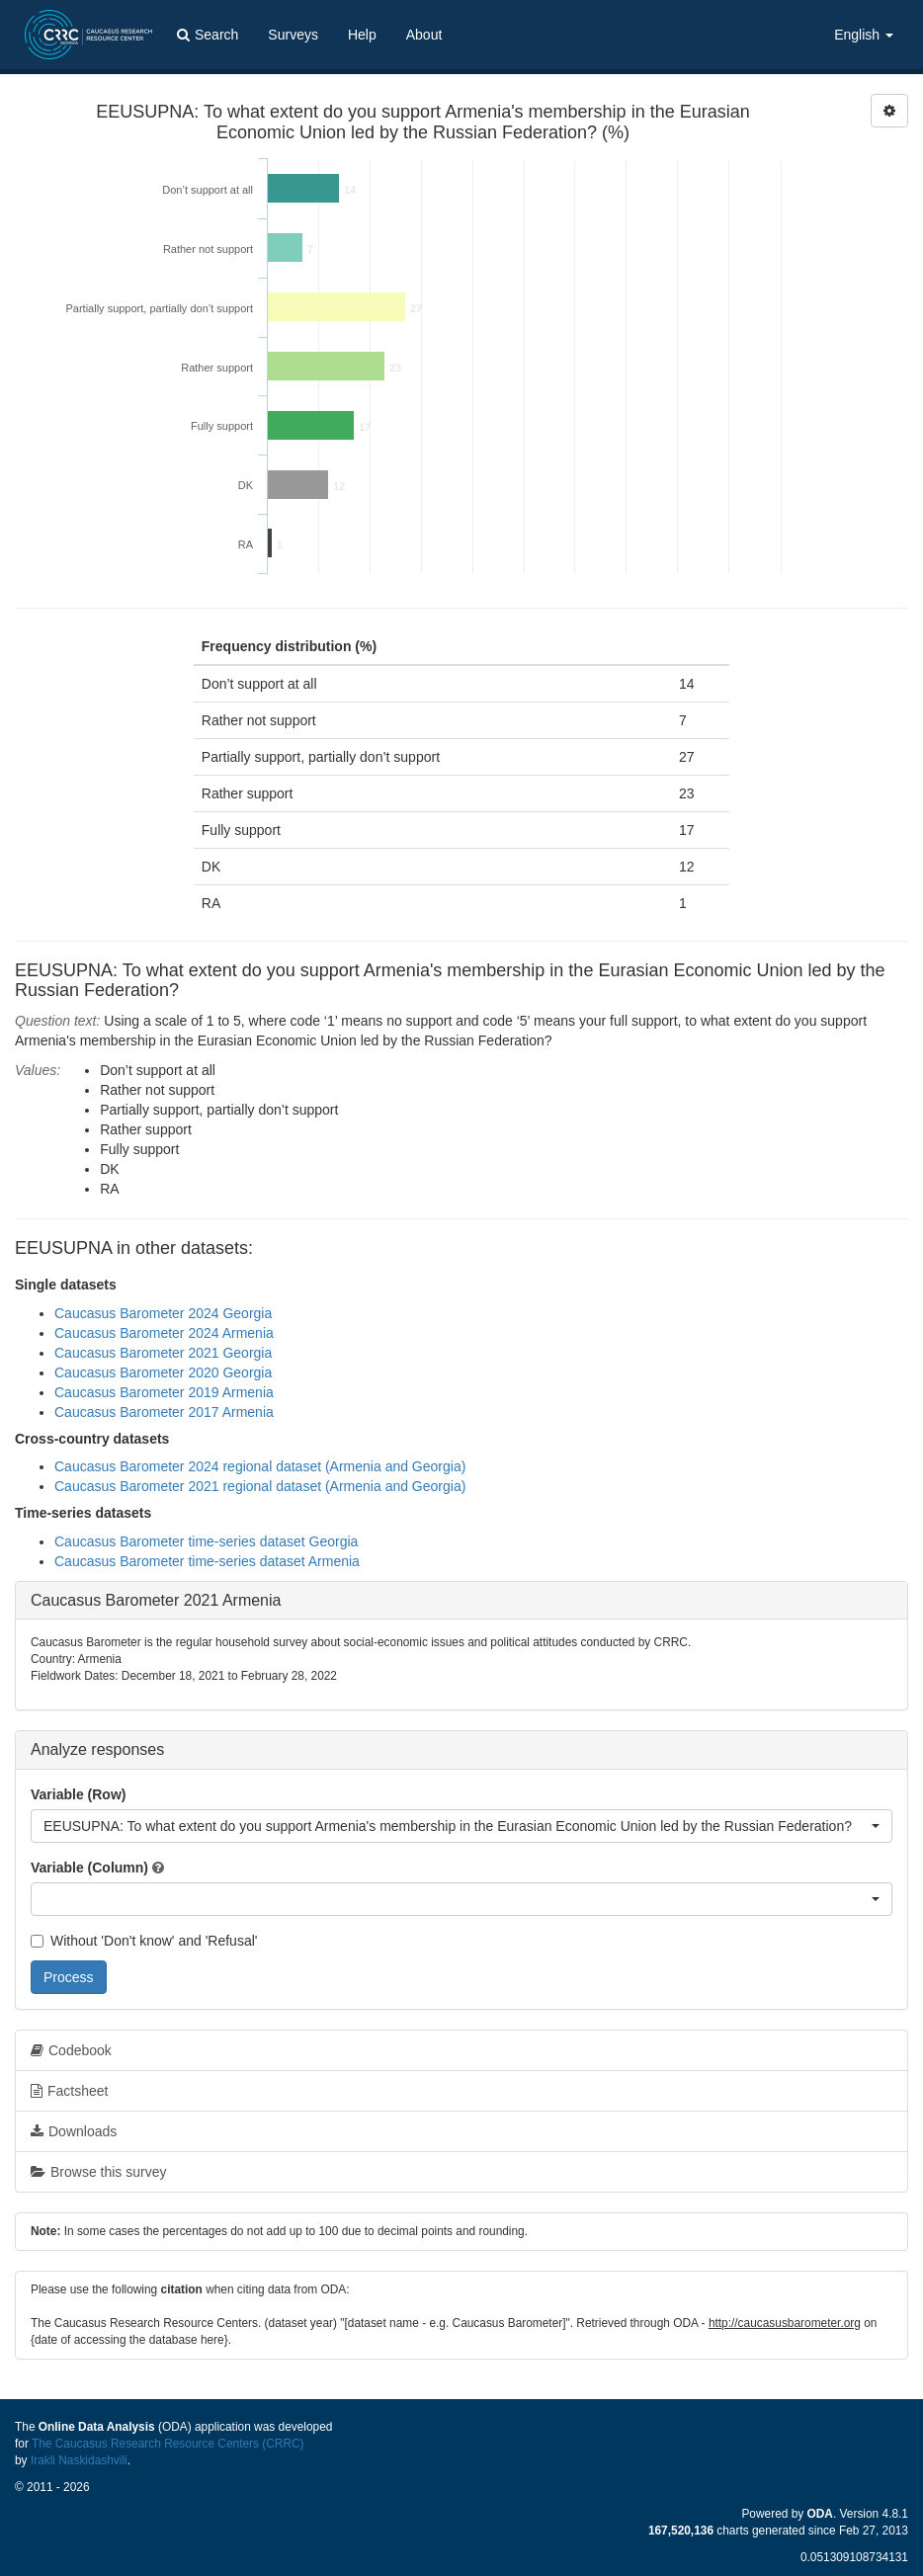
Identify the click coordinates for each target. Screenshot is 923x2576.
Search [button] (207, 34)
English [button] (863, 34)
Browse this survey (98, 2172)
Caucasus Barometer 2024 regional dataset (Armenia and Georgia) (259, 1466)
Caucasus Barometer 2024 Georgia (163, 1313)
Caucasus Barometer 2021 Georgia (163, 1353)
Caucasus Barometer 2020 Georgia (163, 1372)
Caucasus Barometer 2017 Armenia (164, 1412)
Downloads (74, 2131)
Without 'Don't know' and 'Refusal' (144, 1941)
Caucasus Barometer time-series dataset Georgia (206, 1541)
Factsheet (69, 2091)
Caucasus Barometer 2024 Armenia (164, 1333)
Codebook (71, 2050)
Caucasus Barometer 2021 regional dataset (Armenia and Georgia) (259, 1486)
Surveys (293, 34)
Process (68, 1977)
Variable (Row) (78, 1794)
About (424, 34)
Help (362, 34)
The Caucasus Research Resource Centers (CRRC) (168, 2444)
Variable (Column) (89, 1867)
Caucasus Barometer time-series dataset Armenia (207, 1561)
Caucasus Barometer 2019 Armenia (164, 1392)
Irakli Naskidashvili (79, 2460)
